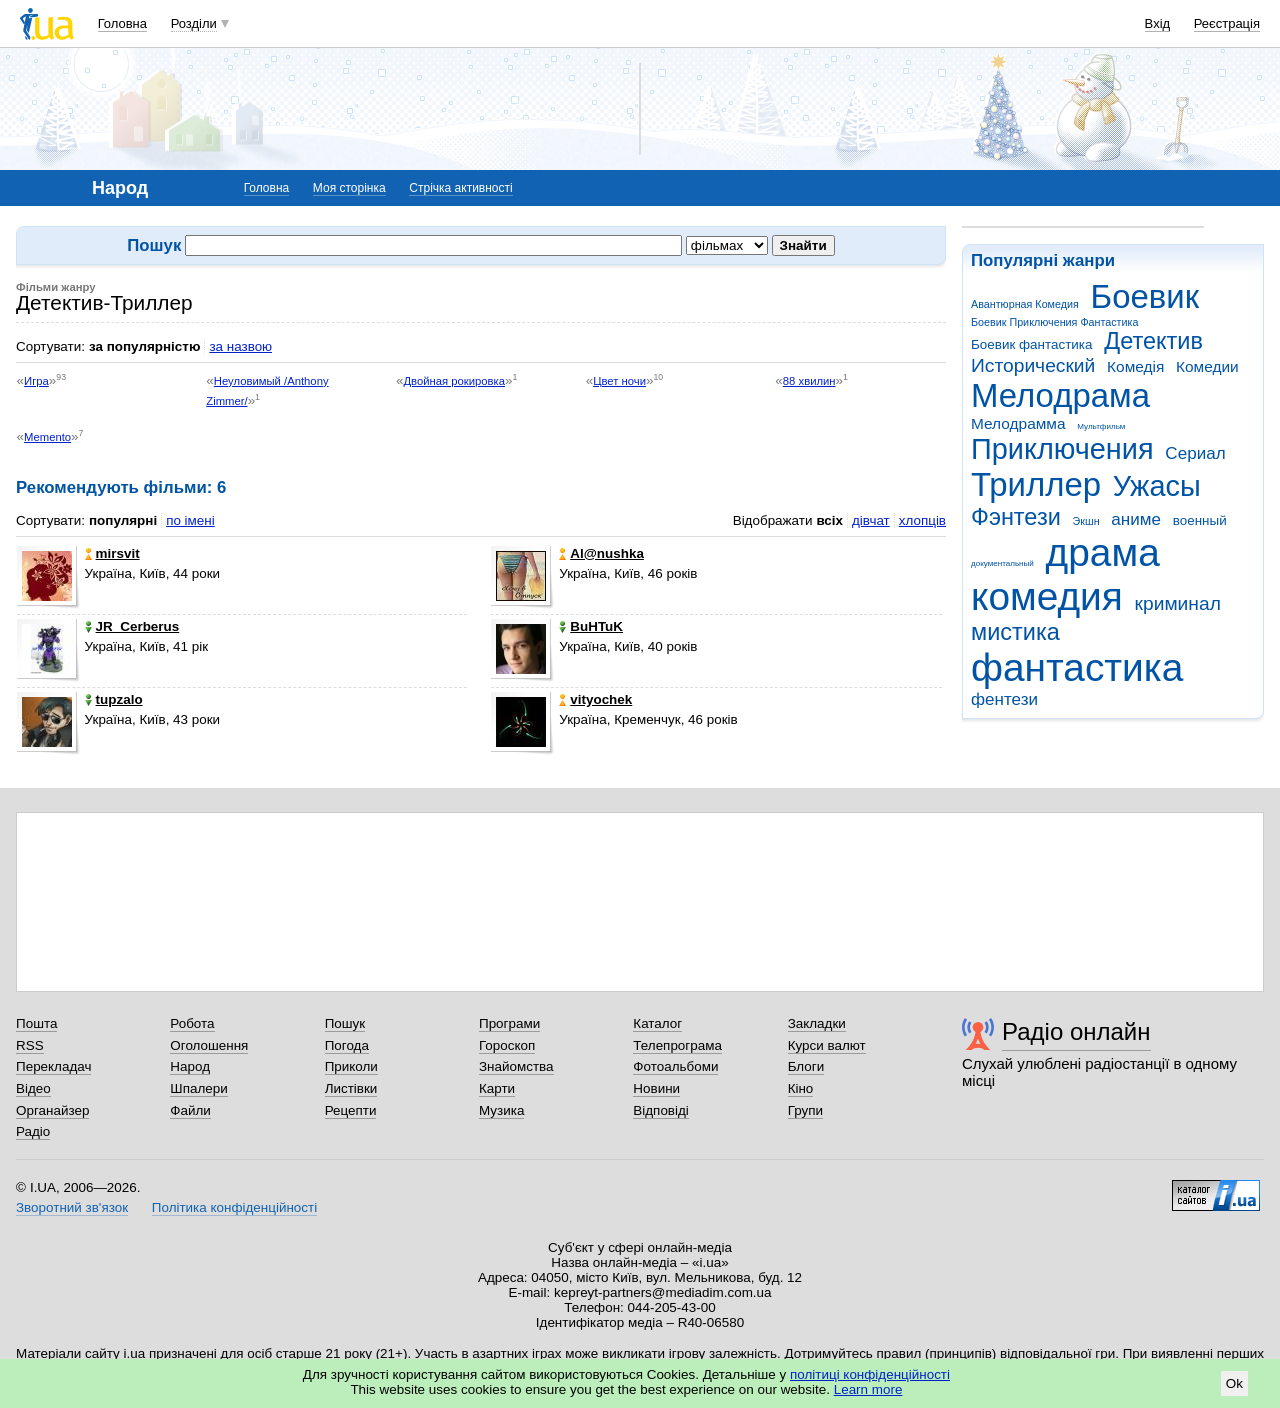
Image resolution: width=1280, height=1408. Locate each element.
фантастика (1077, 667)
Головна (122, 23)
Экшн (1086, 521)
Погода (347, 1045)
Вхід (1158, 23)
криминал (1178, 603)
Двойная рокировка (454, 381)
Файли (190, 1110)
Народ (190, 1066)
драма (1103, 552)
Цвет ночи (619, 381)
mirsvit (112, 553)
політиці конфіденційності (870, 1374)
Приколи (351, 1066)
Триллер (1036, 484)
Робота (192, 1023)
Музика (501, 1110)
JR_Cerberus (132, 626)
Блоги (806, 1066)
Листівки (351, 1088)
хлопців (922, 520)
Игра (36, 381)
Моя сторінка (349, 188)
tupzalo (114, 699)
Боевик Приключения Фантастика (1054, 322)
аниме (1136, 519)
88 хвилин (809, 381)
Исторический (1033, 365)
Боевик (1145, 296)
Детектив (1153, 341)
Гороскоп (507, 1045)
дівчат (871, 520)
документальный (1002, 563)
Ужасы (1157, 486)
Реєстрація (1227, 23)
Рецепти (351, 1110)
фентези (1004, 699)
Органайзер (52, 1110)
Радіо (33, 1131)
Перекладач (53, 1066)
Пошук (345, 1023)
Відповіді (661, 1110)
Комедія (1135, 366)
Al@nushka (601, 553)
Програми (509, 1023)
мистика (1015, 632)
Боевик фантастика (1031, 344)
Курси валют (827, 1045)
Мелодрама (1060, 395)
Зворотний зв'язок (72, 1207)
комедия (1047, 596)
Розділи (194, 23)
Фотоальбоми (675, 1066)
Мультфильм (1101, 426)
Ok (1234, 1383)
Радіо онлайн (1076, 1031)
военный (1200, 520)
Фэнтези (1016, 517)
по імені (190, 520)
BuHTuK (591, 626)
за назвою (240, 346)
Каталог (657, 1023)
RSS (30, 1045)
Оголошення (209, 1045)
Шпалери (198, 1088)
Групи (805, 1110)
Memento (47, 437)
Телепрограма (677, 1045)
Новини (656, 1088)
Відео (33, 1088)
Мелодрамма (1018, 423)
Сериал (1195, 453)
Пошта (36, 1023)
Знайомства (516, 1066)
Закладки (817, 1023)
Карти (497, 1088)
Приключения (1062, 449)
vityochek (595, 699)
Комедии (1207, 366)
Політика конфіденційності (234, 1207)
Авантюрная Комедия (1025, 304)
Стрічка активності (460, 188)
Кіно (801, 1088)
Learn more (868, 1389)
